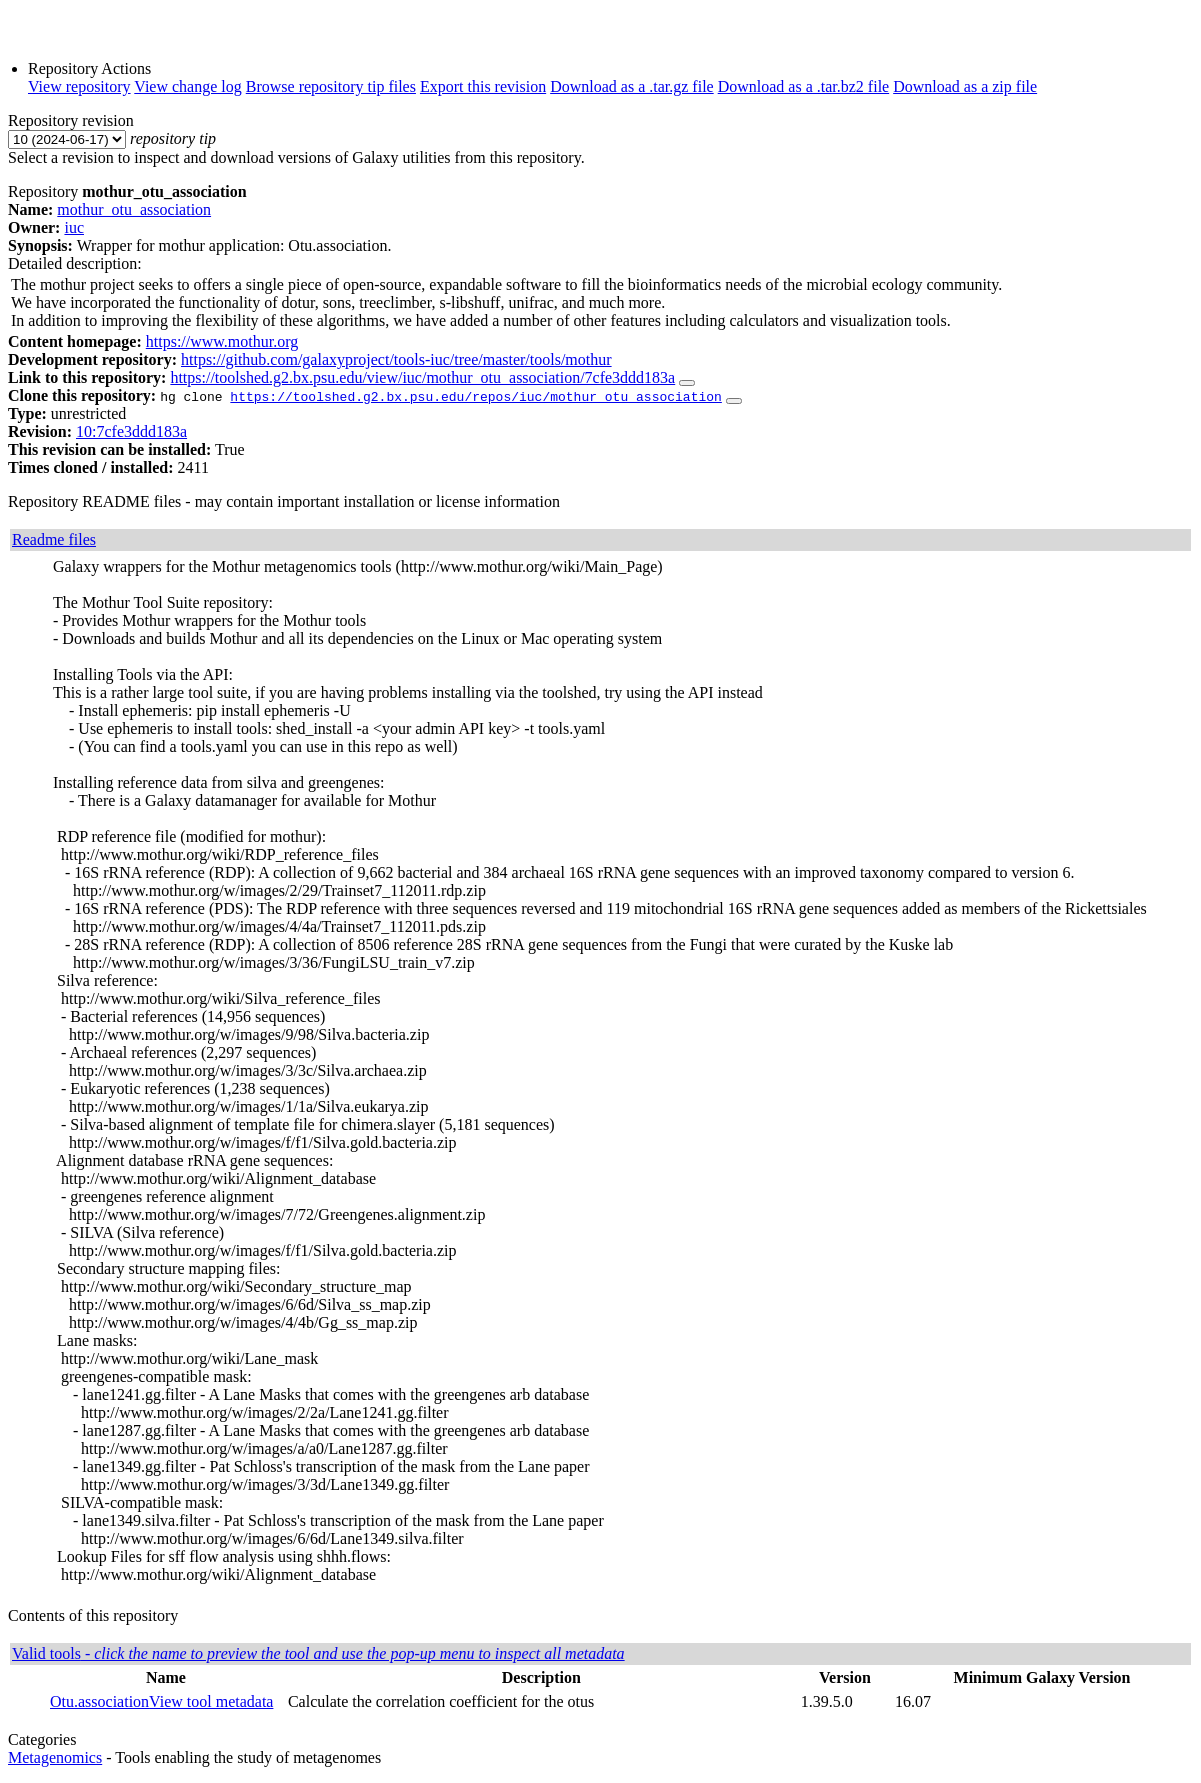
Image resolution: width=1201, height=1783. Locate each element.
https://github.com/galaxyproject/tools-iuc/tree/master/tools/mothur (396, 359)
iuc (74, 227)
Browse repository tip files (331, 86)
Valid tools (318, 1653)
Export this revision (483, 86)
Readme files (54, 539)
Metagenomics (55, 1757)
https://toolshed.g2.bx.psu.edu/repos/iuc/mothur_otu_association (475, 396)
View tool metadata (211, 1701)
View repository (79, 86)
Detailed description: (75, 263)
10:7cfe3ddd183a (131, 431)
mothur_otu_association (134, 209)
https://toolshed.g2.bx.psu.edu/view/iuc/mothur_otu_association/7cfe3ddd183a (422, 377)
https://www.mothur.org (222, 341)
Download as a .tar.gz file (632, 86)
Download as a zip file (965, 86)
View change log (187, 86)
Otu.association (99, 1701)
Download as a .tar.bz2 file (804, 86)
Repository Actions (89, 68)
